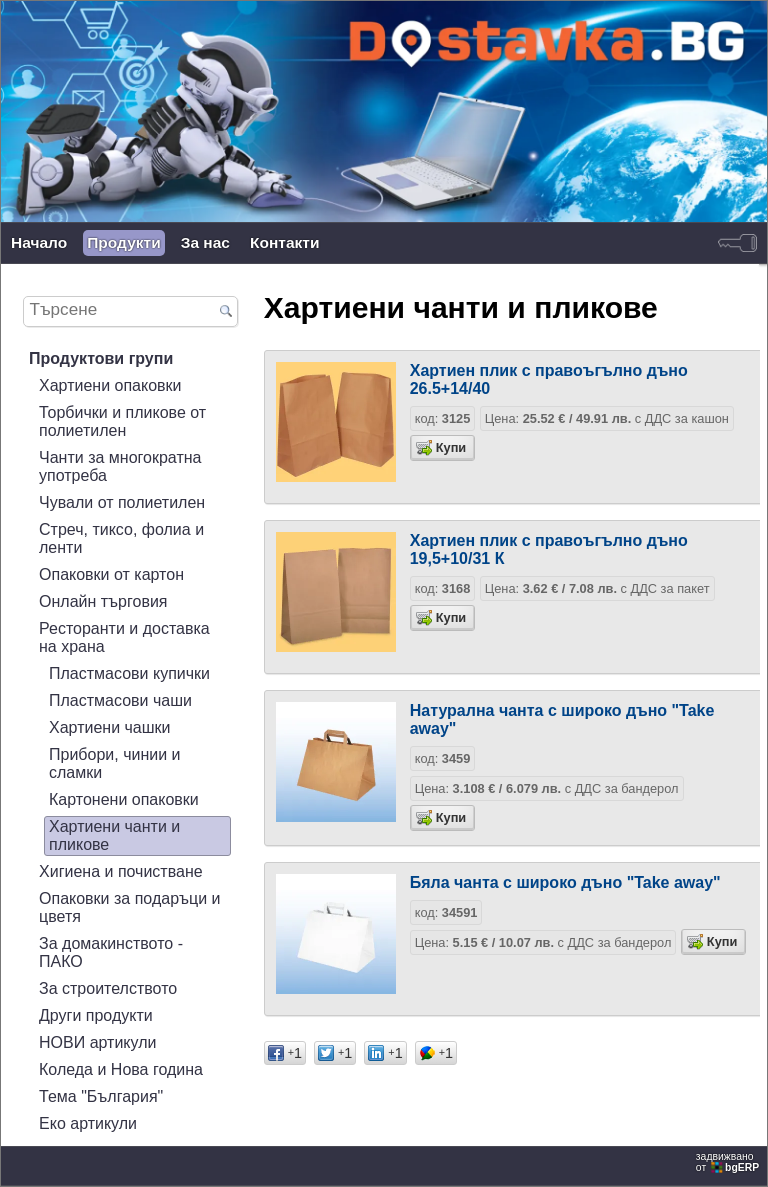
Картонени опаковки (124, 799)
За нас (205, 242)
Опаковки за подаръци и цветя (129, 907)
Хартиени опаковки (110, 385)
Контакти (284, 242)
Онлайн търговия (103, 601)
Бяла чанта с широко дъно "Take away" (565, 882)
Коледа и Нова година (121, 1069)
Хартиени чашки (110, 727)
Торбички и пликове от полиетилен (122, 421)
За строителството (108, 988)
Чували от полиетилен (122, 502)
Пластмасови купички (129, 673)
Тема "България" (101, 1096)
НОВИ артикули (97, 1042)
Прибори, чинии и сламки (115, 763)
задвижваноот (729, 1162)
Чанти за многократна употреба (120, 466)
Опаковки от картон (111, 574)
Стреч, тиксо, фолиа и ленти (121, 538)
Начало (39, 242)
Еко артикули (88, 1123)
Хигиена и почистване (121, 871)
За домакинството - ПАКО (111, 952)
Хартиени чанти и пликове (114, 835)
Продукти (123, 242)
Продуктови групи (101, 358)
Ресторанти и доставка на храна (124, 637)
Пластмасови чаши (120, 700)
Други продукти (96, 1015)
